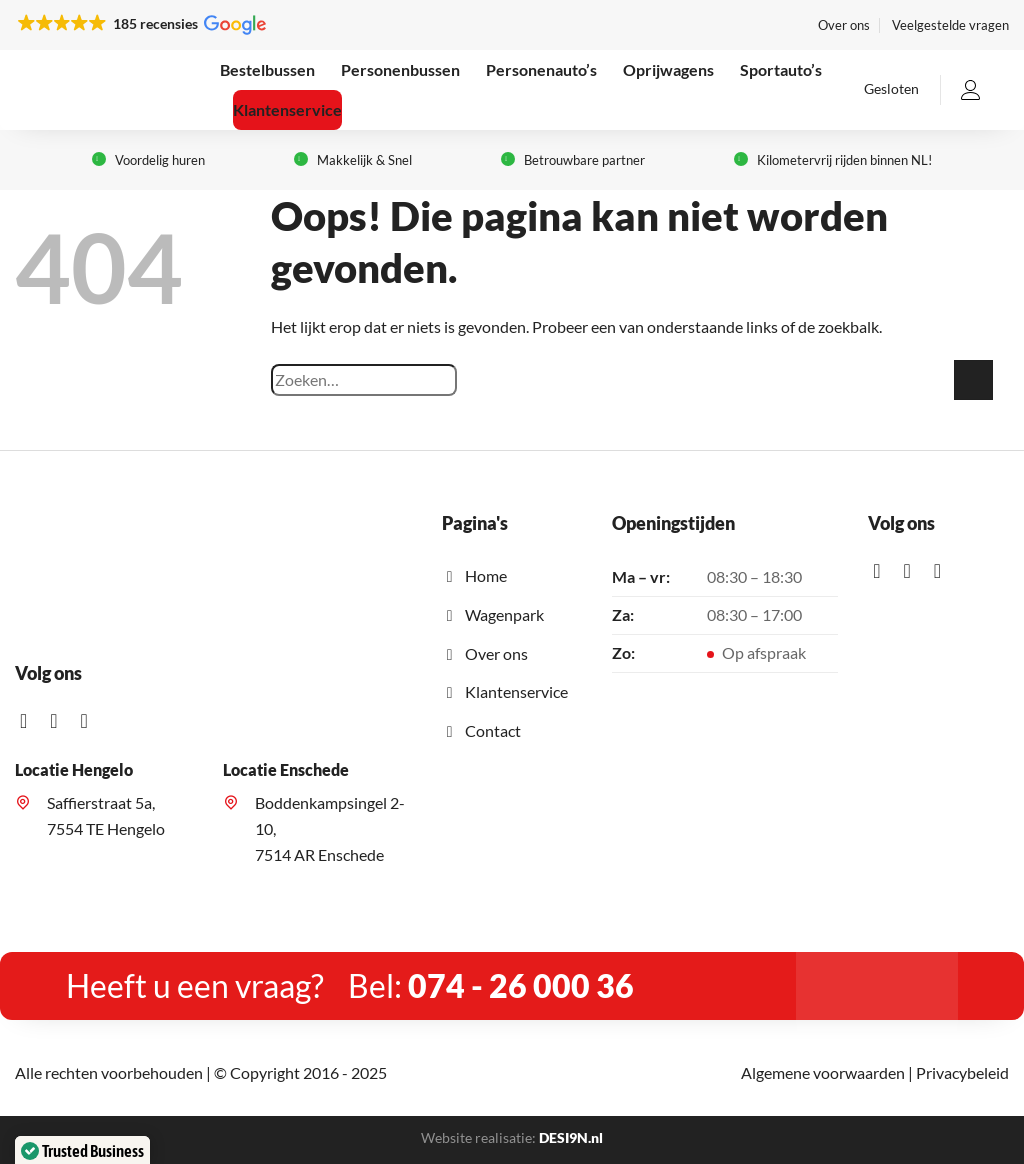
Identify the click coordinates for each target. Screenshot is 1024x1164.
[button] (140, 24)
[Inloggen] (971, 90)
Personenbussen (400, 69)
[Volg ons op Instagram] (60, 721)
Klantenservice (287, 109)
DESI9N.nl (571, 1137)
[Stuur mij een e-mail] (90, 721)
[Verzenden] (973, 379)
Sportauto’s (781, 69)
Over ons (844, 25)
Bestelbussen (267, 69)
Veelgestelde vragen (950, 25)
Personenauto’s (541, 69)
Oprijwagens (668, 69)
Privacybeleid (962, 1072)
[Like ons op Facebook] (30, 721)
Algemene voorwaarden (823, 1072)
